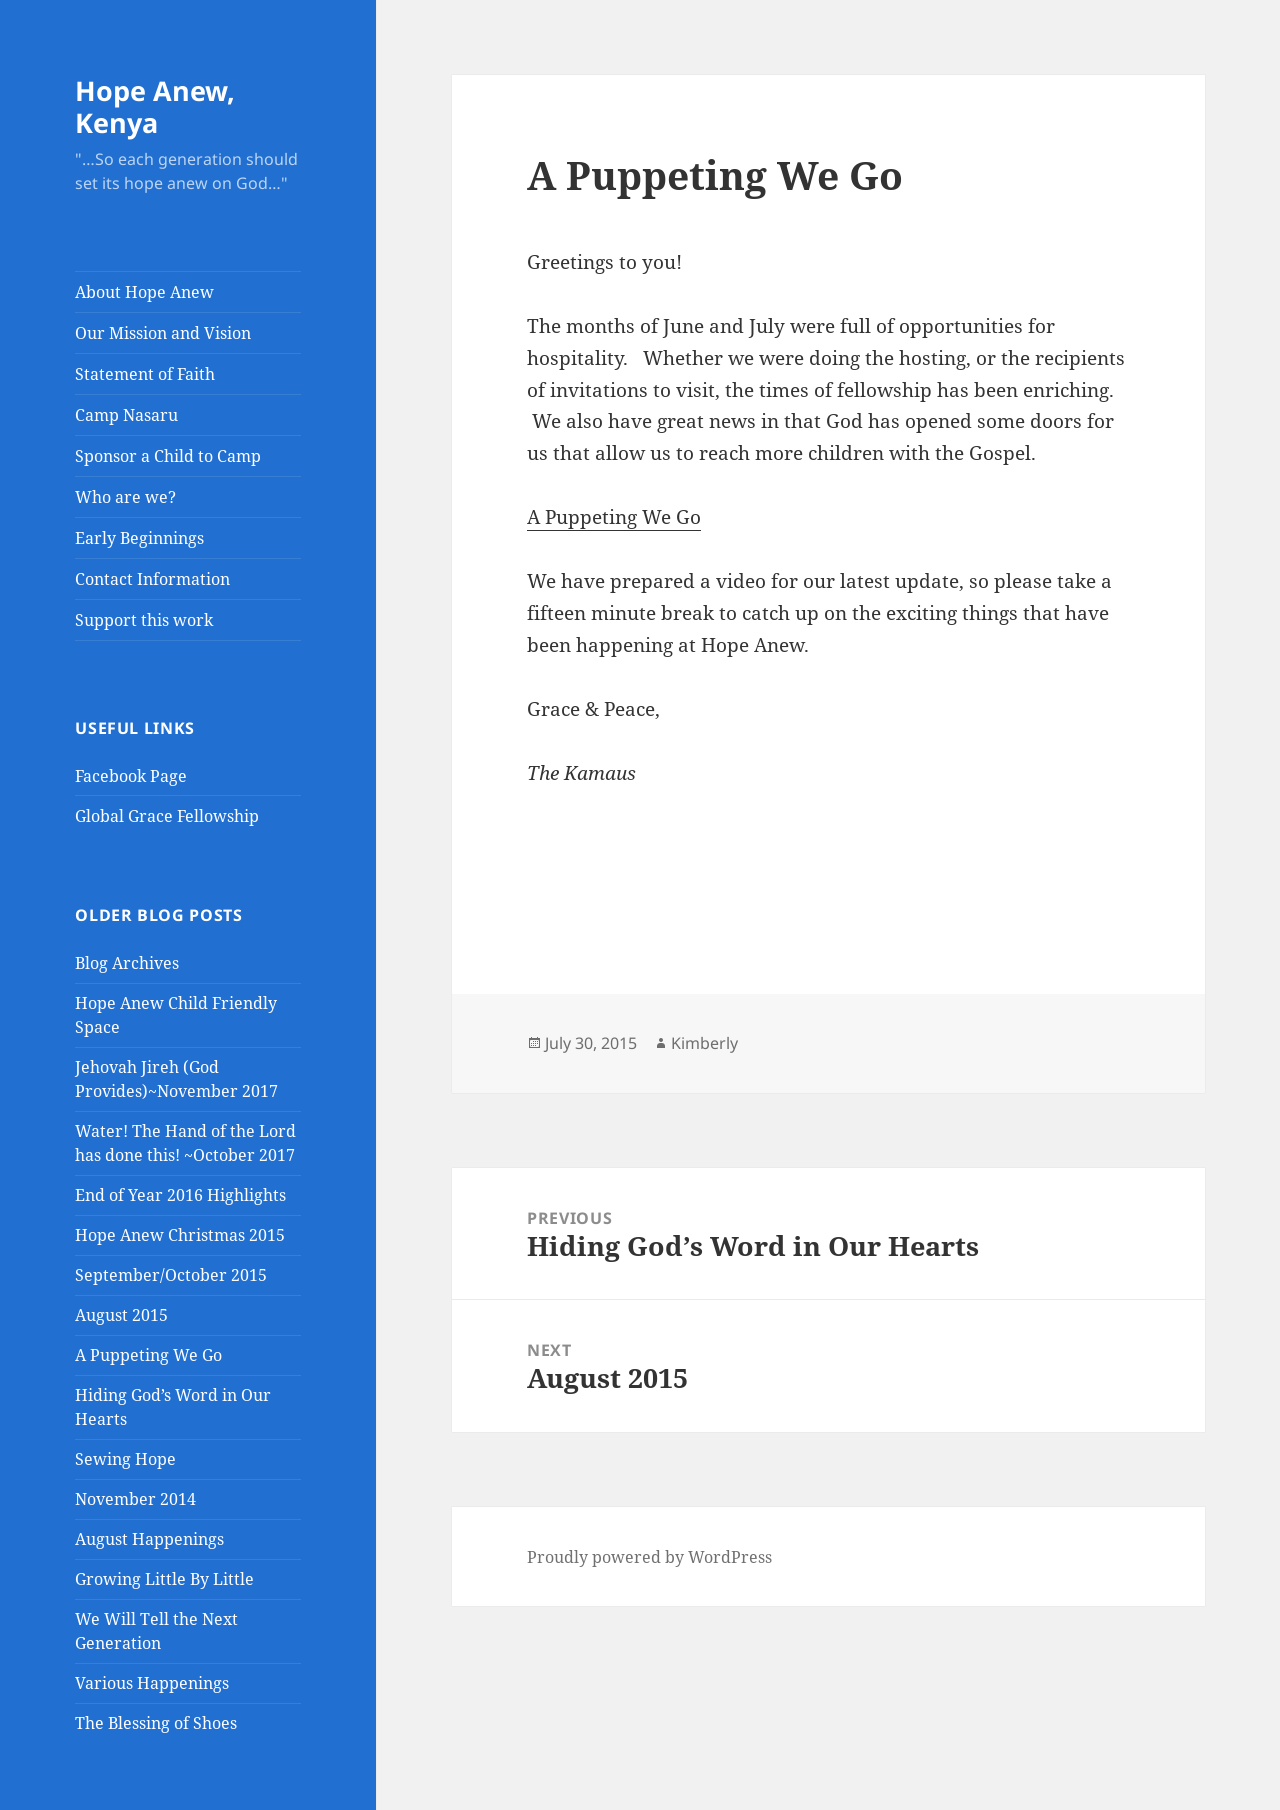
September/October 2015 (171, 1275)
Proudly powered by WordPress (649, 1557)
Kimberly (704, 1043)
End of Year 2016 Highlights (180, 1195)
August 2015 (121, 1315)
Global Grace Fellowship (167, 816)
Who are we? (125, 497)
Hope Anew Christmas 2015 (180, 1235)
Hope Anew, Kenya (155, 106)
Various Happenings (152, 1683)
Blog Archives (127, 963)
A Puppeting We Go (148, 1355)
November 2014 (135, 1499)
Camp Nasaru (126, 415)
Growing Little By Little (164, 1579)
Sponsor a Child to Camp (168, 456)
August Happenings (149, 1539)
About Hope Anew (144, 292)
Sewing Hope (125, 1459)
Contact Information (152, 579)
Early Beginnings (139, 538)
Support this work (144, 620)
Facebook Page (131, 776)
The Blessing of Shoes (156, 1723)
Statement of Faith (145, 374)
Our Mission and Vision (163, 333)
